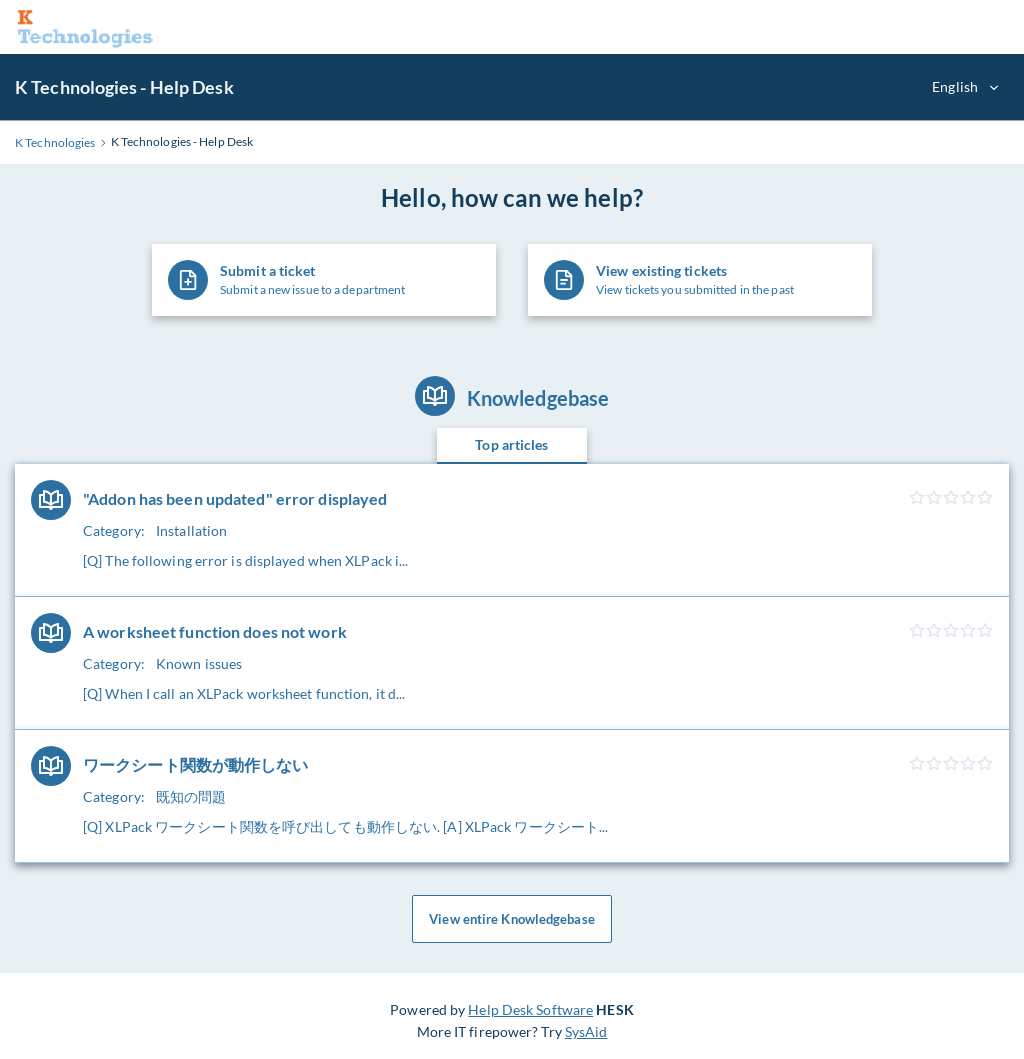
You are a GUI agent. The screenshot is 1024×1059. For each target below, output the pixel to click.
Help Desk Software (530, 1009)
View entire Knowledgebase (512, 919)
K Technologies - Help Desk (124, 87)
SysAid (586, 1031)
